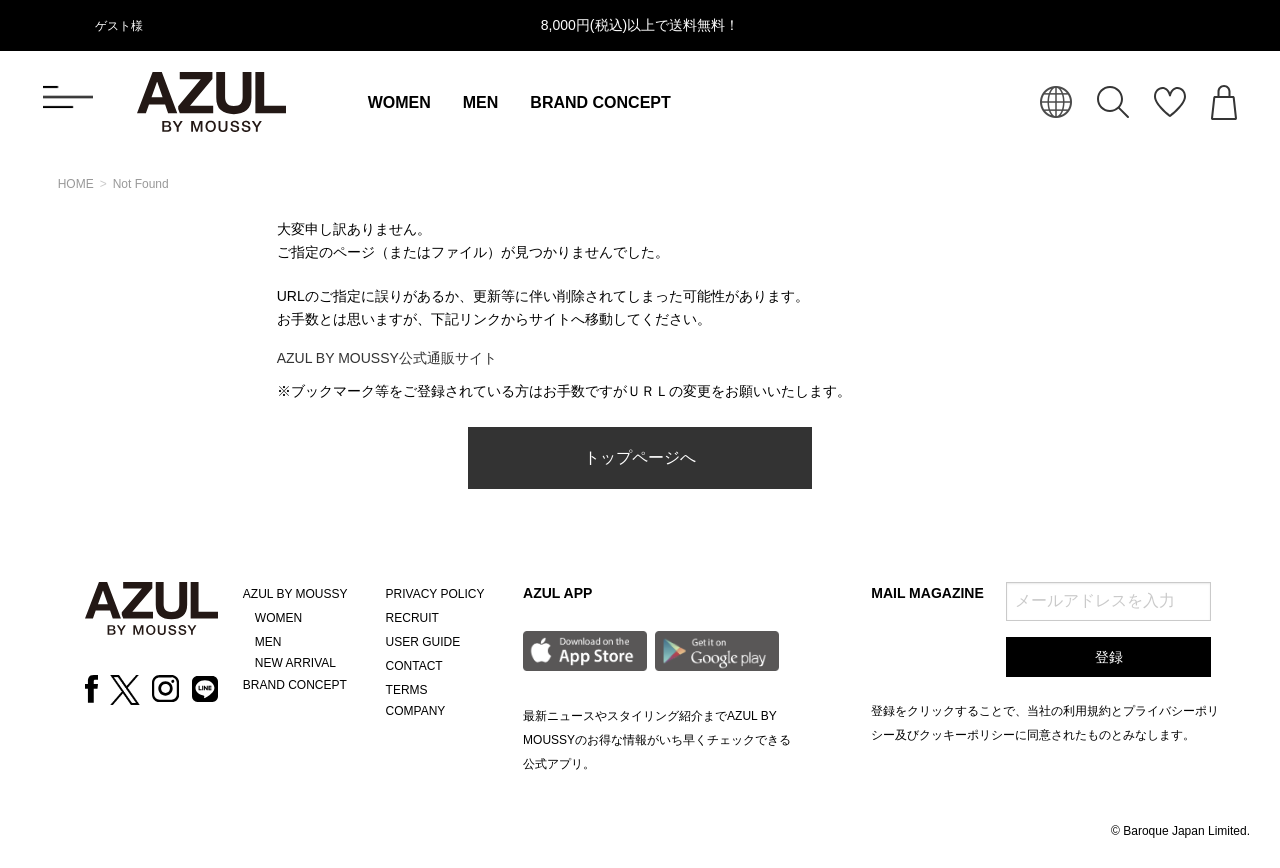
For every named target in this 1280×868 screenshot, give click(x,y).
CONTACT (414, 666)
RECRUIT (412, 618)
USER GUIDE (423, 642)
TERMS (407, 690)
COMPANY (416, 711)
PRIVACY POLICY (435, 594)
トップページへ (640, 457)
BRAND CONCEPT (600, 102)
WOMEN (399, 102)
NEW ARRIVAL (295, 663)
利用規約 (1087, 711)
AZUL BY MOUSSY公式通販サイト (387, 358)
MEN (481, 102)
